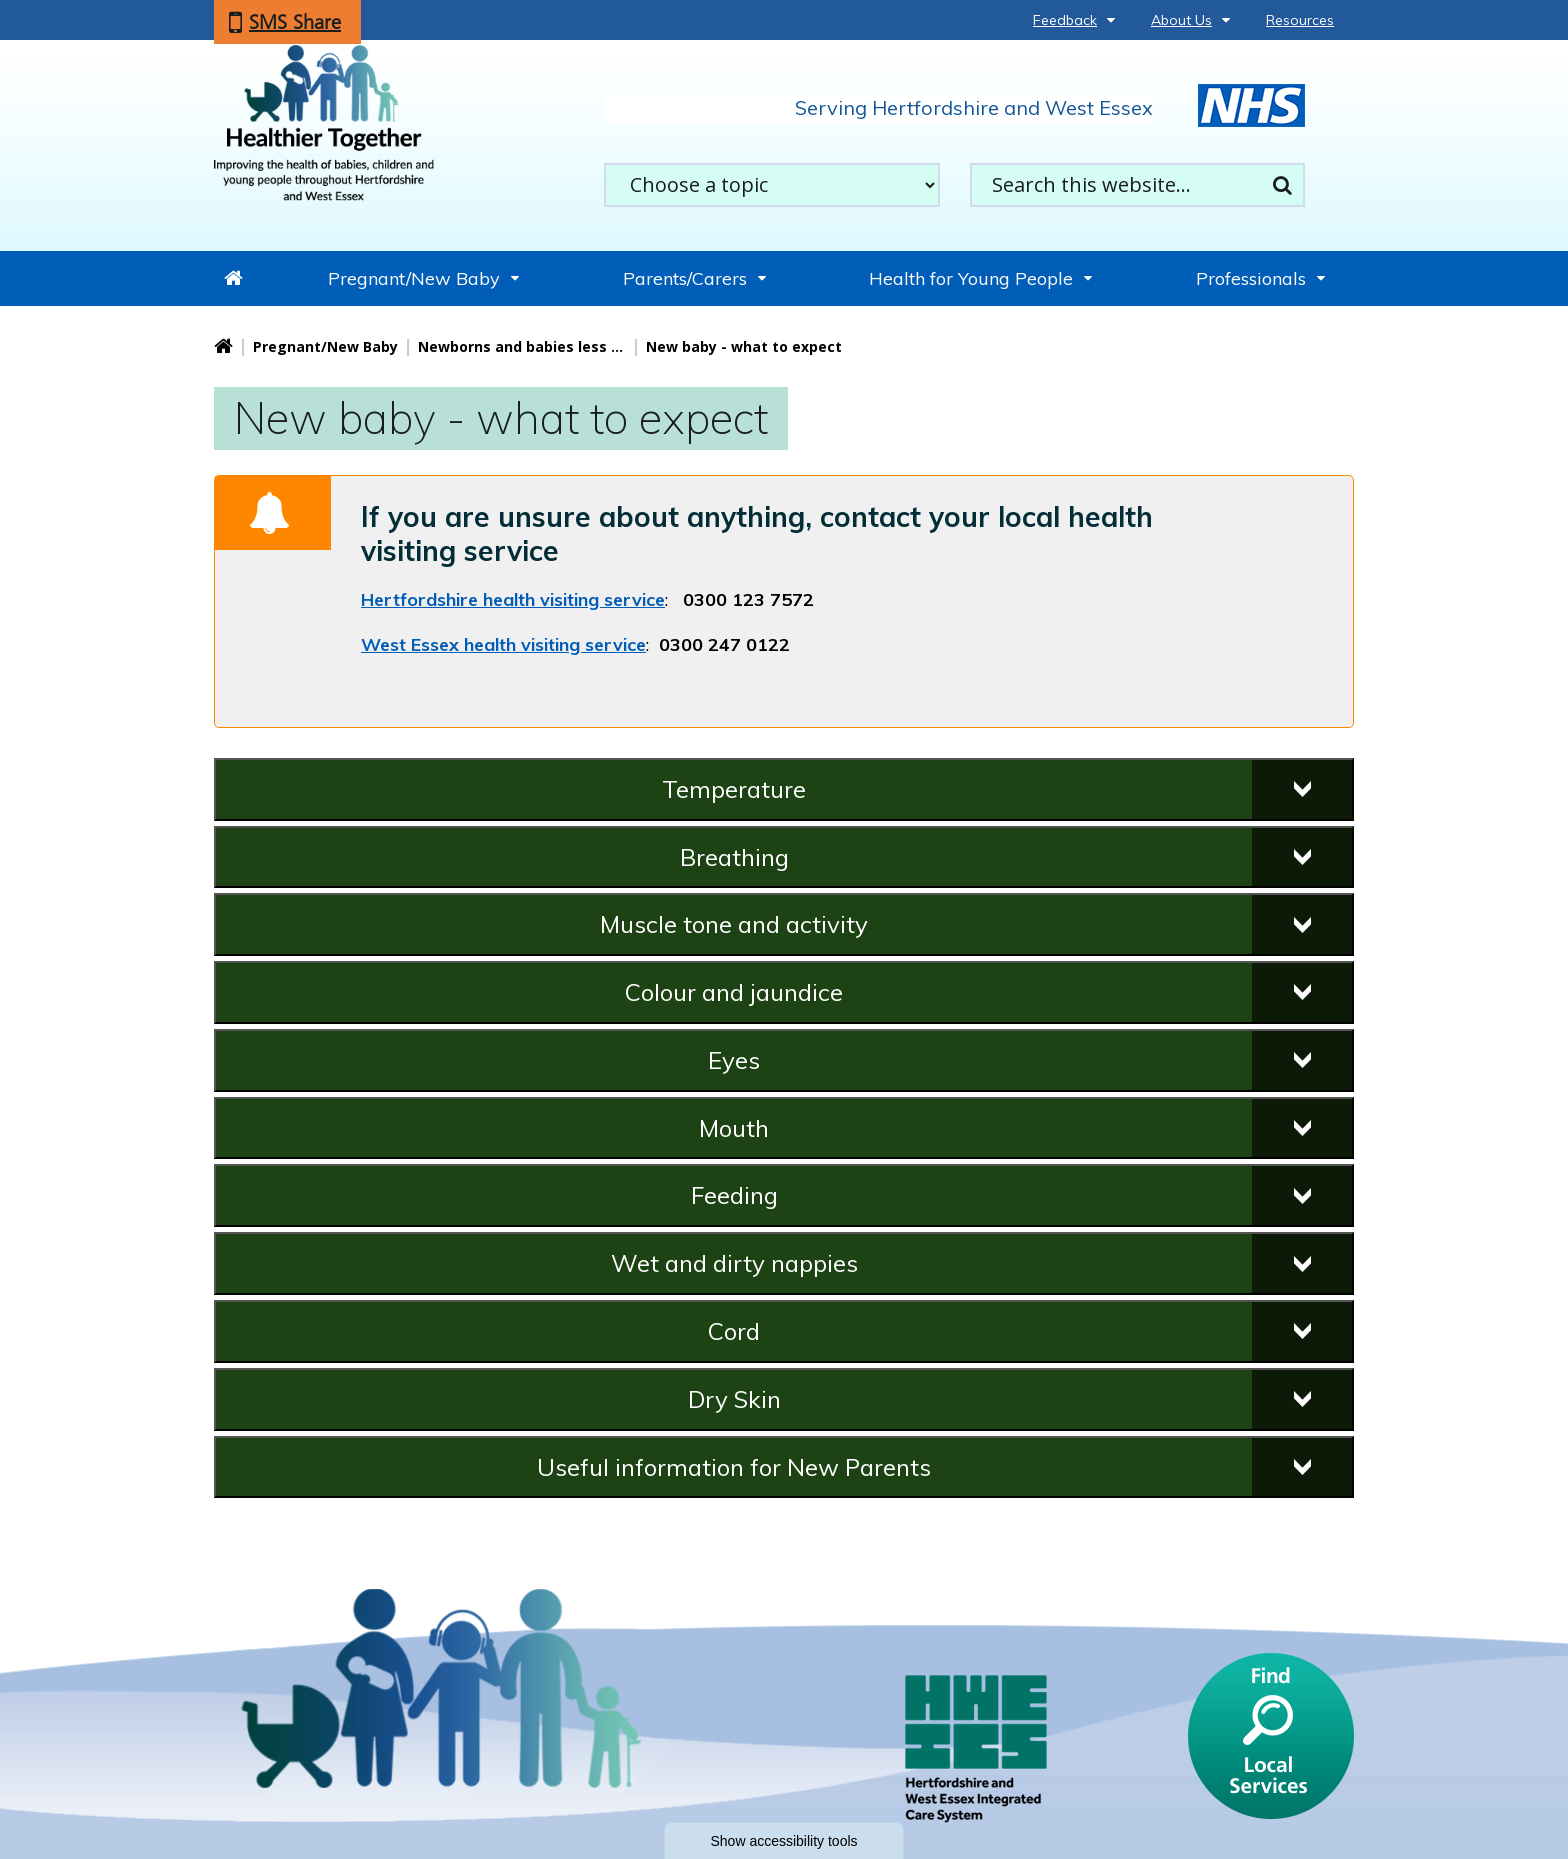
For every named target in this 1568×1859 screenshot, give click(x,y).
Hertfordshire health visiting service (513, 599)
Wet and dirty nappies (734, 1263)
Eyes (734, 1060)
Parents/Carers (685, 278)
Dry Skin (734, 1399)
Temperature (734, 789)
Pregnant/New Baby (414, 278)
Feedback (1065, 20)
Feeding (734, 1195)
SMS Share (295, 22)
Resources (1300, 20)
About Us (1181, 20)
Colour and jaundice (734, 992)
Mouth (734, 1128)
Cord (734, 1331)
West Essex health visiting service (503, 644)
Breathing (734, 857)
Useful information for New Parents (734, 1467)
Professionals (1251, 278)
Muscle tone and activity (734, 924)
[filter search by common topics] (772, 185)
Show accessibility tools (783, 1841)
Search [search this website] (1282, 185)
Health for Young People (971, 278)
